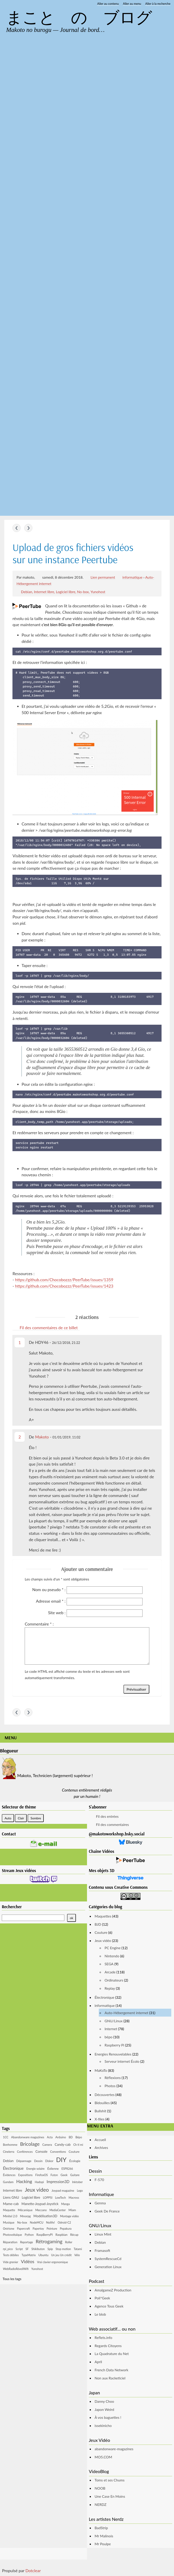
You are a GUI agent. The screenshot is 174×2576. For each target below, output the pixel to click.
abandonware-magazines (114, 2449)
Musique (8, 2222)
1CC (5, 2137)
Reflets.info (103, 2337)
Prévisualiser (136, 1689)
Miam (72, 2210)
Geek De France (107, 2211)
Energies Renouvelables (113, 2054)
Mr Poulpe (103, 2544)
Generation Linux (108, 2267)
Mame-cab (11, 2204)
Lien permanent (103, 577)
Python (29, 2234)
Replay (110, 1988)
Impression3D (58, 2181)
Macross (74, 2197)
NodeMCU (36, 2222)
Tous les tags (12, 2279)
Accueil (100, 2139)
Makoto (42, 1436)
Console (41, 2151)
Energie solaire (35, 2168)
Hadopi (39, 2182)
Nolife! (50, 2222)
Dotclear (33, 2570)
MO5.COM (103, 2457)
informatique (132, 577)
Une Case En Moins (110, 2496)
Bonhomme (10, 2144)
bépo (109, 2037)
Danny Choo (104, 2401)
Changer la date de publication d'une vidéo (16, 528)
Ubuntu (43, 2255)
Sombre (36, 1818)
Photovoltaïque (12, 2234)
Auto (8, 1818)
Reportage (26, 2242)
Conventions (58, 2151)
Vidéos (27, 2261)
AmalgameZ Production (113, 2290)
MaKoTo (101, 2070)
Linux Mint (103, 2234)
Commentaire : (39, 1623)
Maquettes (103, 1916)
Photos (110, 2086)
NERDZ (100, 2504)
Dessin (38, 2161)
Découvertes (105, 2094)
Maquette (9, 2210)
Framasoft (102, 2250)
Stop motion (63, 2249)
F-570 (99, 2179)
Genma (100, 2203)
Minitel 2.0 (10, 2216)
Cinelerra (8, 2151)
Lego (80, 2190)
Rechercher (12, 1906)
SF (27, 2249)
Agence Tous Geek (109, 2306)
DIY (61, 2159)
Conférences (25, 2151)
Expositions (25, 2175)
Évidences (9, 2175)
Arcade (110, 1972)
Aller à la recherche (157, 3)
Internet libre (44, 591)
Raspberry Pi (114, 2045)
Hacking (24, 2181)
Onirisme (8, 2228)
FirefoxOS (41, 2175)
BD (71, 2137)
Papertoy (38, 2228)
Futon (54, 2175)
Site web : (56, 1612)
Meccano (41, 2210)
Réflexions (113, 2077)
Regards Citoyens (108, 2345)
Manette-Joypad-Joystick (40, 2204)
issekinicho (103, 2425)
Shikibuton (38, 2249)
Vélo (77, 2255)
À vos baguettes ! (108, 2417)
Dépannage (23, 2161)
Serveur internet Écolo (122, 2061)
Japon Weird (104, 2409)
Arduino (60, 2137)
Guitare (75, 2175)
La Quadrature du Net (112, 2353)
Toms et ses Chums (110, 2480)
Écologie (74, 2161)
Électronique (104, 1997)
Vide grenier (10, 2262)
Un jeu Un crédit (61, 2255)
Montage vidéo (69, 2216)
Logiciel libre (65, 591)
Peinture (52, 2228)
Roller (68, 2242)
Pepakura (65, 2228)
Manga (65, 2204)
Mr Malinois (104, 2536)
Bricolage (30, 2144)
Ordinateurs (114, 1980)
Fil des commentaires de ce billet (49, 1327)
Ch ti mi (78, 2144)
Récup (74, 2234)
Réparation (10, 2242)
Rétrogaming (49, 2241)
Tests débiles (11, 2255)
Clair (21, 1818)
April (98, 2362)
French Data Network (111, 2370)
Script (19, 2249)
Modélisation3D (45, 2216)
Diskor (49, 2161)
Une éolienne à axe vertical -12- (28, 528)
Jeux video (37, 2189)
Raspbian (62, 2234)
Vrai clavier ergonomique (52, 2262)
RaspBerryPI (44, 2234)
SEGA (109, 1964)
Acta (50, 2137)
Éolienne (53, 2168)
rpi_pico (8, 2249)
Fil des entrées (107, 1816)
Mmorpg (25, 2216)
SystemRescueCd (108, 2258)
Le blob (100, 2314)
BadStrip (101, 2528)
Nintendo (112, 1956)
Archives (101, 2147)
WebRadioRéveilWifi (16, 2269)
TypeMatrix (29, 2255)
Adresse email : (51, 1601)
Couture (101, 1932)
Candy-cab (62, 2144)
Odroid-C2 (64, 2222)
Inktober (77, 2182)
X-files (100, 2119)
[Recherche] (33, 1918)
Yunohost (98, 591)
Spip (50, 2249)
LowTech (60, 2197)
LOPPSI (48, 2197)
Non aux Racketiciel (110, 2378)
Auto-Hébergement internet (126, 2012)
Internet (111, 2029)
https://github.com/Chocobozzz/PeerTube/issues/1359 (64, 1279)
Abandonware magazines (27, 2137)
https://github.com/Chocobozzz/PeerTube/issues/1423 (64, 1285)
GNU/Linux (114, 2021)
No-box (83, 591)
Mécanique (25, 2210)
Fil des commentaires (112, 1824)
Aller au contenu (107, 3)
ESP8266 (67, 2168)
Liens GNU (11, 2197)
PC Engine (113, 1948)
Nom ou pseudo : (48, 1589)
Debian (26, 591)
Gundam (8, 2182)
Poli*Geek (102, 2298)
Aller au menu (131, 3)
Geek (64, 2175)
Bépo (78, 2137)
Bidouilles (102, 2103)
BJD (98, 1924)
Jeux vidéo (103, 1940)
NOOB (100, 2488)
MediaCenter (57, 2210)
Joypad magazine (63, 2190)
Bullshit (100, 2111)
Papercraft (23, 2228)
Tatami (78, 2249)
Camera (47, 2144)
